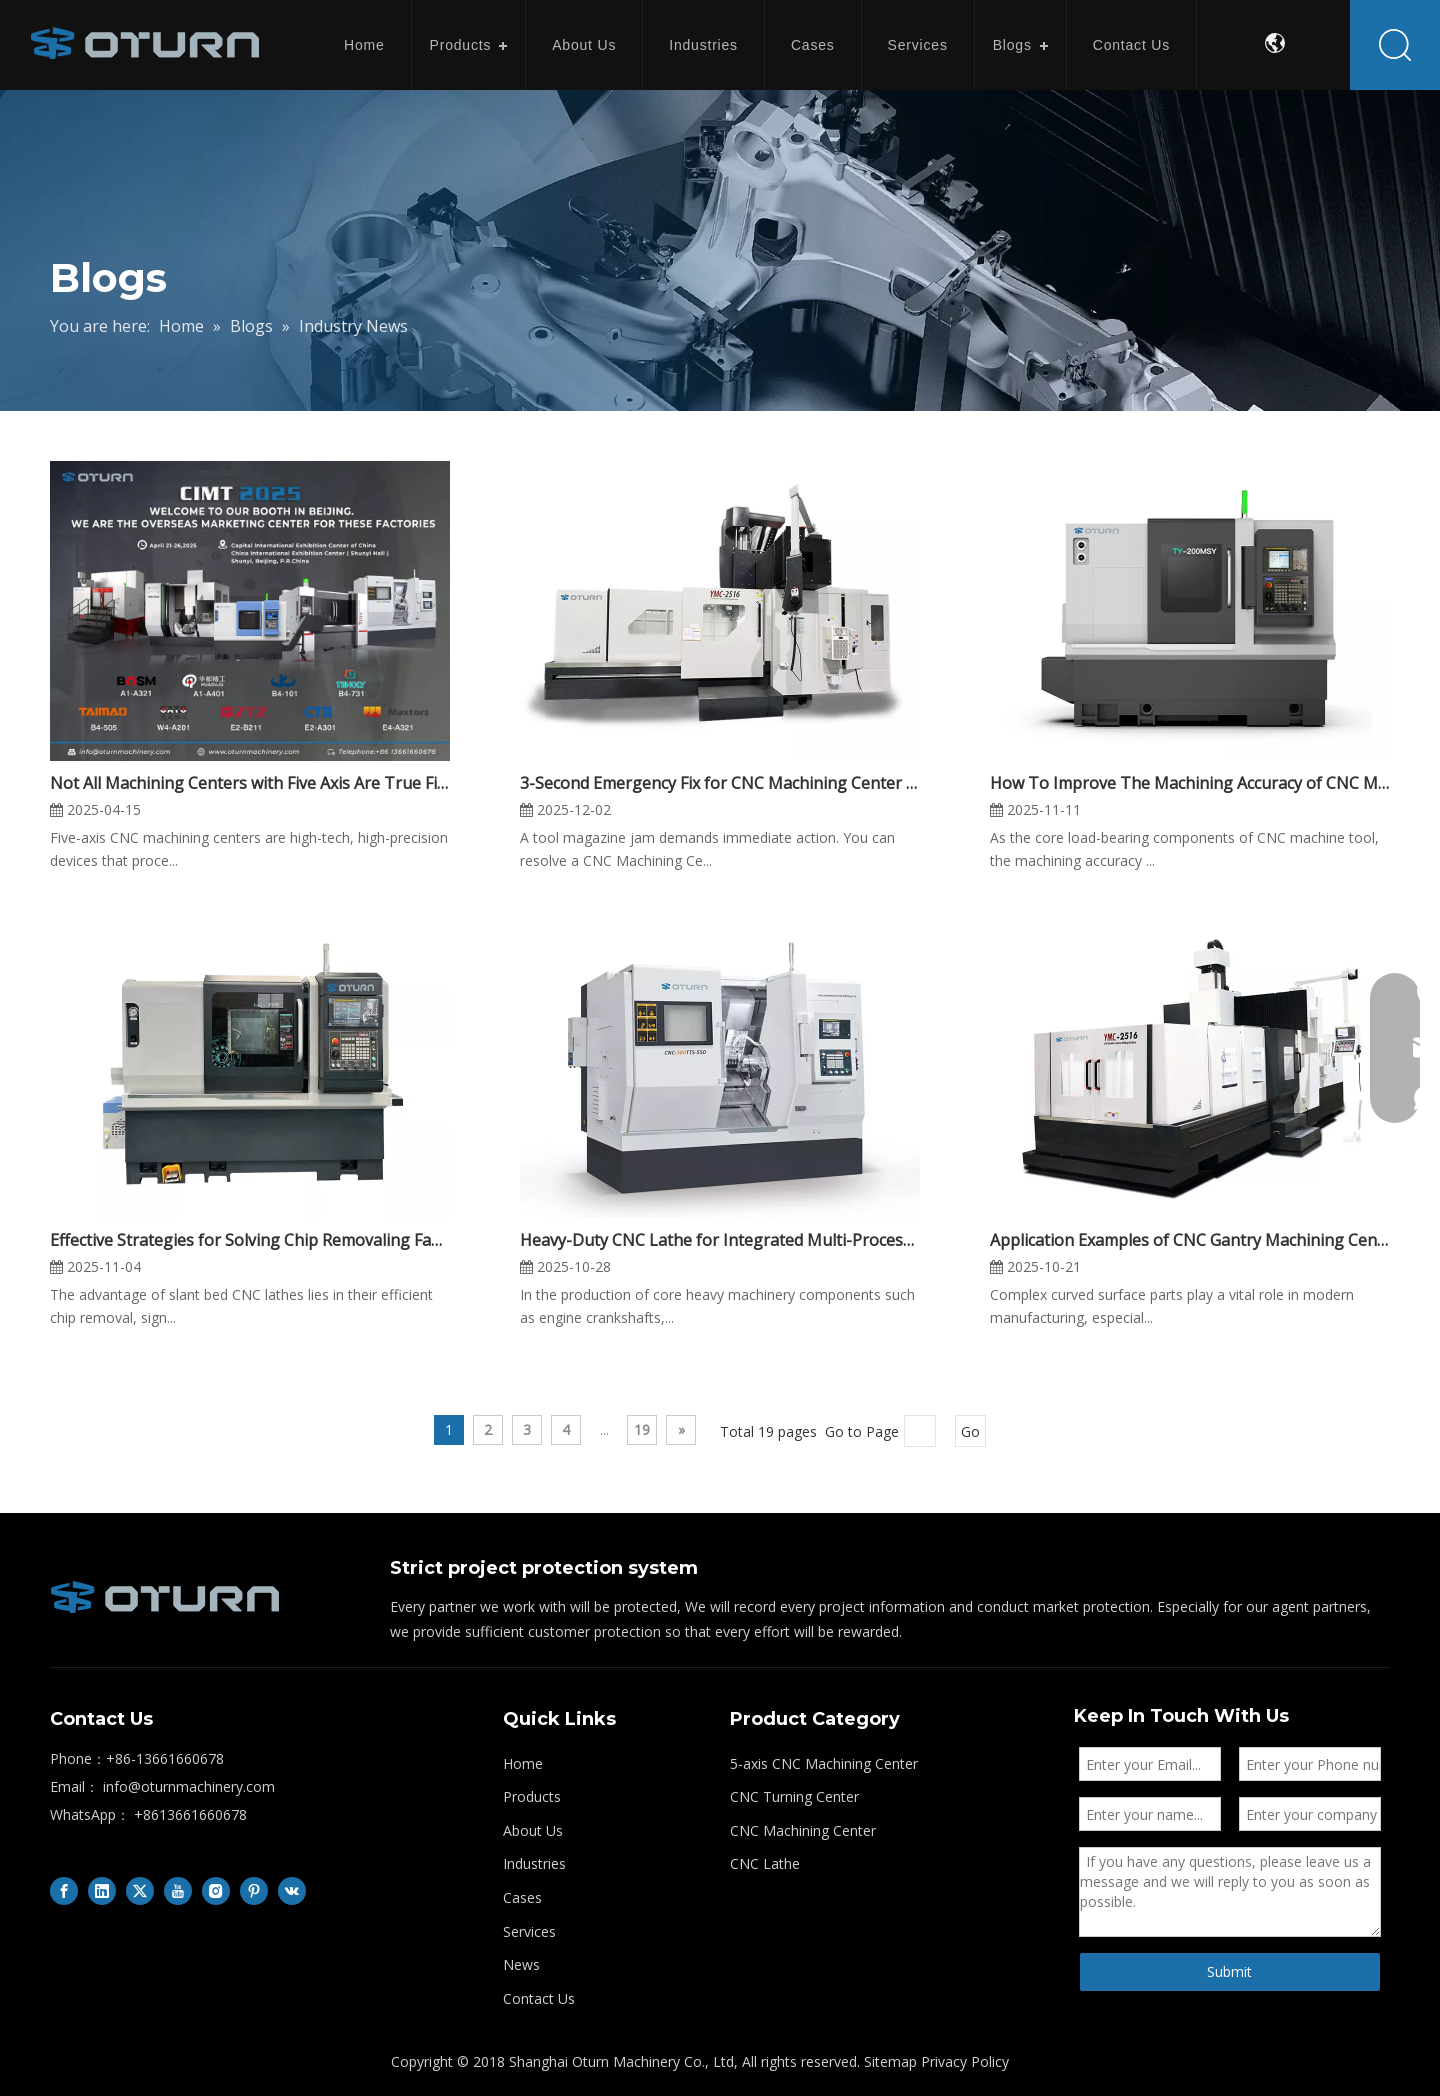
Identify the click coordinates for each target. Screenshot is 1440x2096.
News (521, 1964)
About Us (584, 45)
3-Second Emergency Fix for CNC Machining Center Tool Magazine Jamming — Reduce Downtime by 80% (720, 783)
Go (970, 1431)
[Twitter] (140, 1891)
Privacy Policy (965, 2061)
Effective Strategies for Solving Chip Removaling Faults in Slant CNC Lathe (250, 1240)
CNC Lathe (765, 1863)
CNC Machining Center (803, 1830)
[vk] (292, 1891)
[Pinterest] (254, 1891)
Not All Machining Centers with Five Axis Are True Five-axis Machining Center (250, 783)
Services (918, 45)
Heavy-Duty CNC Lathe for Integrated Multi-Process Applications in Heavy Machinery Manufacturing (720, 1240)
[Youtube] (178, 1891)
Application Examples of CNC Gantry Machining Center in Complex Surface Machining (1190, 1240)
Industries (703, 45)
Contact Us (1131, 45)
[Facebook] (64, 1891)
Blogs (1012, 45)
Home (364, 45)
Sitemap (890, 2061)
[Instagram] (216, 1891)
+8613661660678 (190, 1814)
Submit (1229, 1971)
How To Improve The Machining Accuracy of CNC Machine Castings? (1190, 783)
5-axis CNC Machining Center (824, 1763)
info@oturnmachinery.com (189, 1786)
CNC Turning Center (794, 1796)
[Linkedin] (102, 1891)
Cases (813, 45)
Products (461, 45)
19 (642, 1429)
